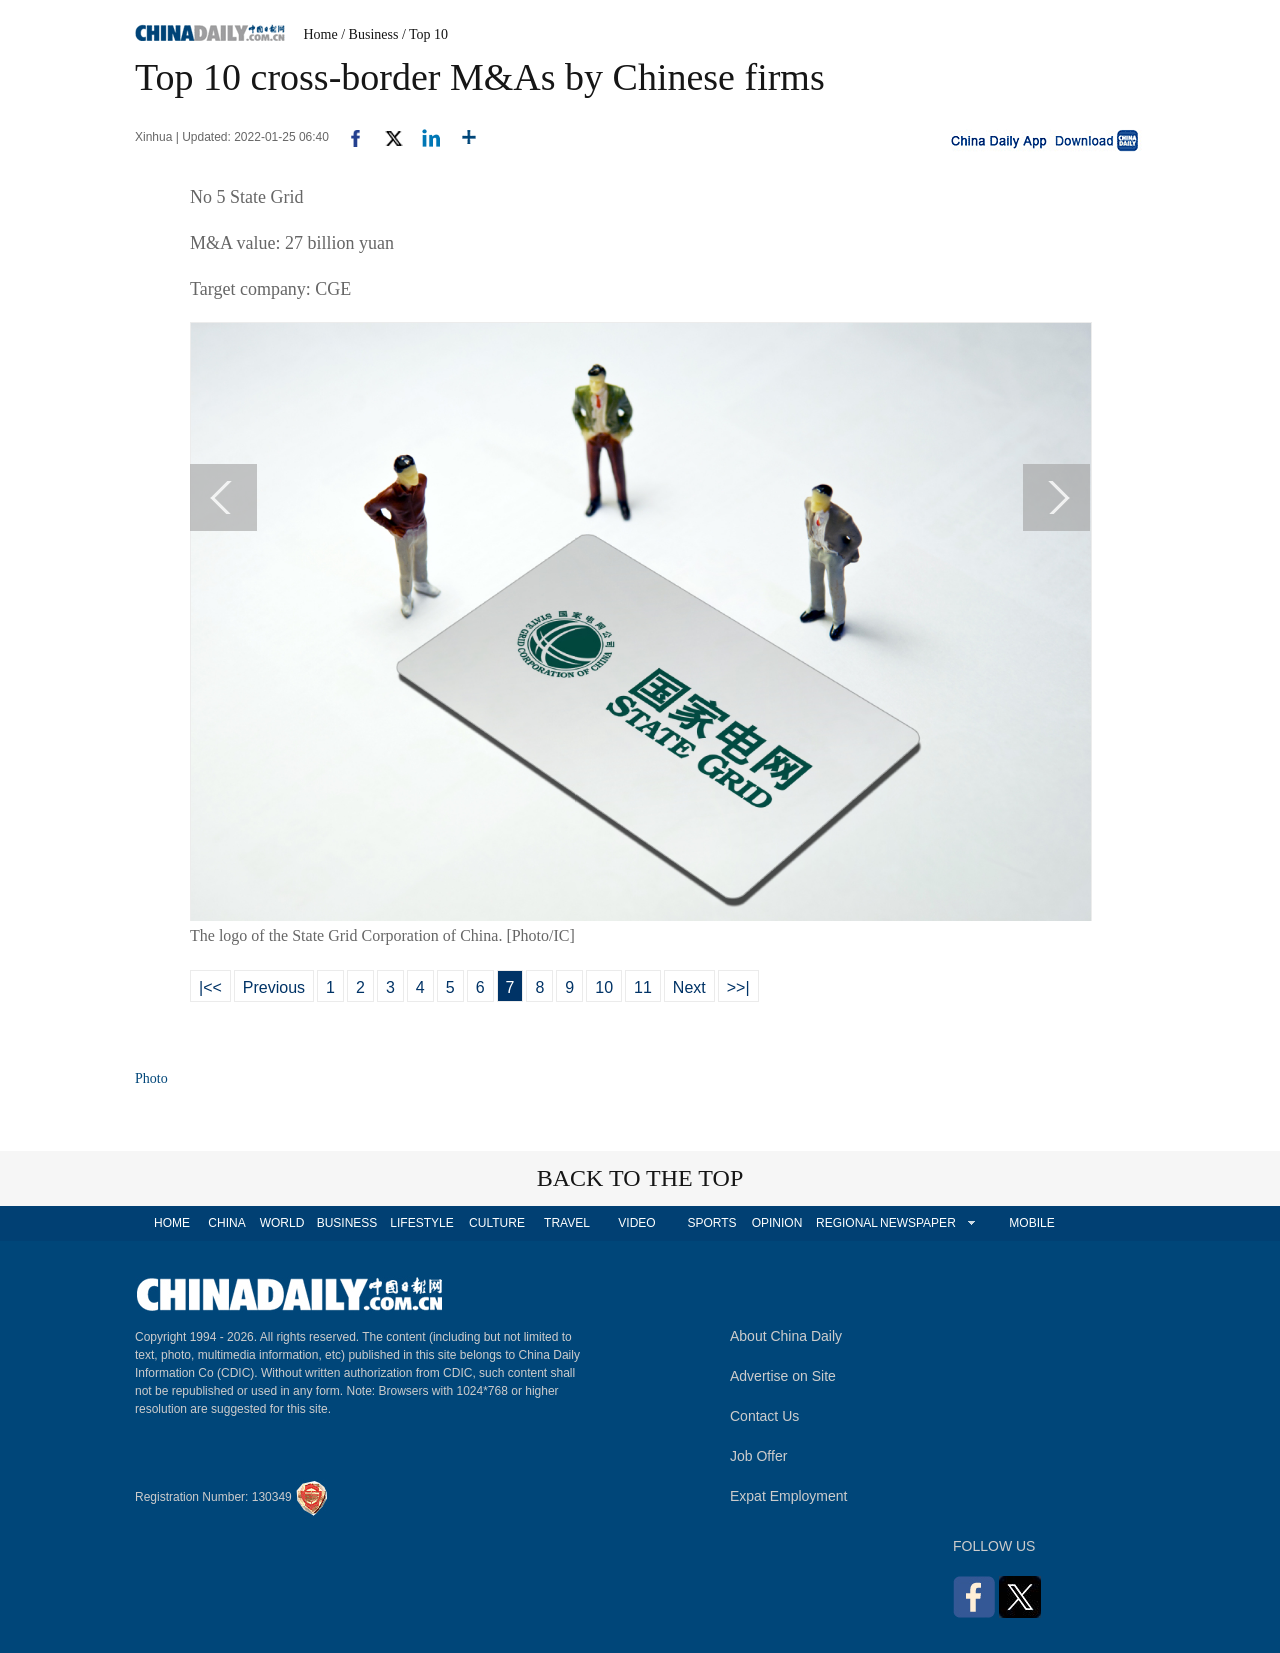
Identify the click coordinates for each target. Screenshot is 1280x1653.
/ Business (369, 34)
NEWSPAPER (917, 1223)
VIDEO (636, 1223)
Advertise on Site (783, 1376)
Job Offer (758, 1456)
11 (643, 987)
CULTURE (497, 1223)
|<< (210, 987)
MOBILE (1031, 1223)
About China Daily (786, 1336)
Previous (274, 987)
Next (689, 987)
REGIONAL (847, 1223)
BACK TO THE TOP (640, 1178)
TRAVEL (567, 1223)
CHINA (226, 1223)
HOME (172, 1223)
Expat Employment (789, 1496)
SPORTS (711, 1223)
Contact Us (764, 1416)
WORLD (282, 1223)
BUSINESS (347, 1223)
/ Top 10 (425, 34)
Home (321, 34)
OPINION (777, 1223)
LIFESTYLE (421, 1223)
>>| (738, 987)
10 (604, 987)
